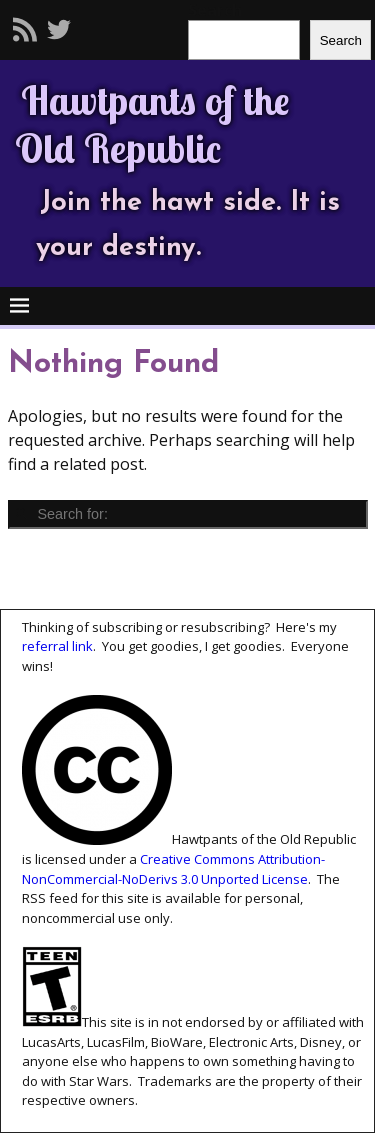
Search (341, 40)
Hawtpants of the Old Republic (152, 124)
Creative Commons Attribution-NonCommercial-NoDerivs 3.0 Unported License (173, 869)
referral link (57, 646)
